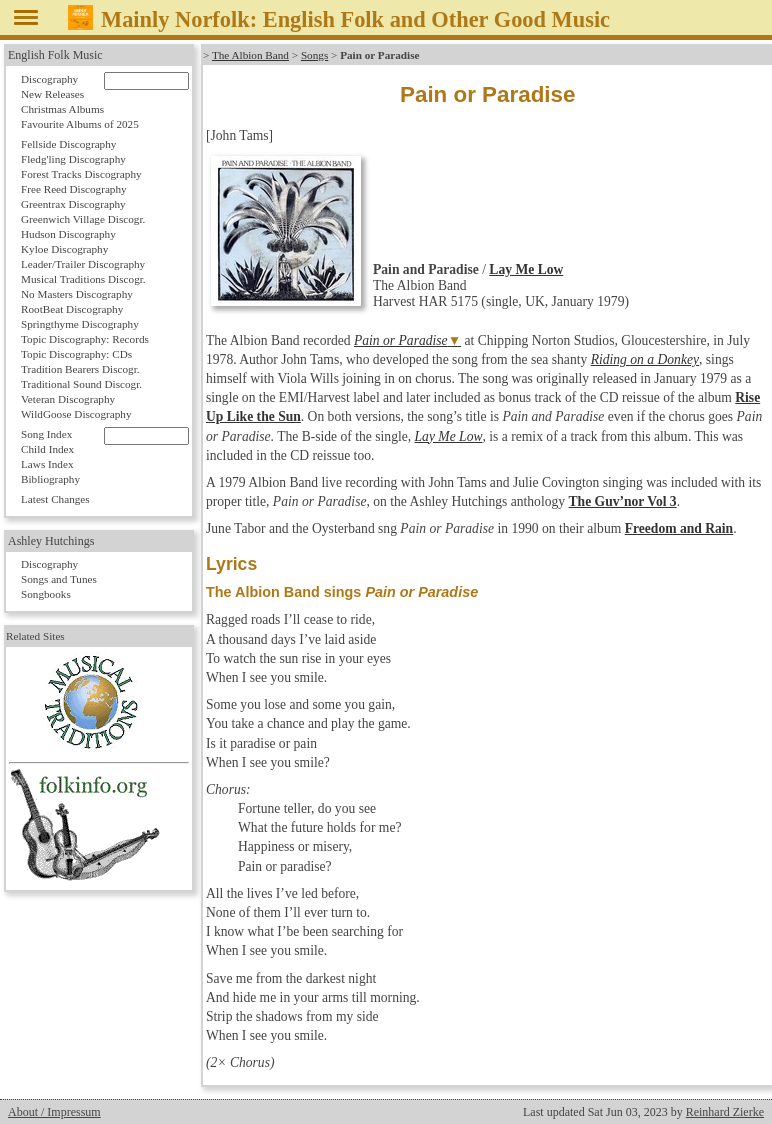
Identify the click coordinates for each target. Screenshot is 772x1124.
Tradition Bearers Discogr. (80, 369)
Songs (314, 55)
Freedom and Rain (679, 528)
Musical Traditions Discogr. (83, 279)
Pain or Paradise (401, 340)
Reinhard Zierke (725, 1112)
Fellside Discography (68, 144)
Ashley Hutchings (51, 541)
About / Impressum (54, 1112)
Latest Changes (55, 499)
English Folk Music (55, 55)
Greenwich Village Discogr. (83, 219)
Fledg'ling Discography (73, 159)
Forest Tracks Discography (81, 174)
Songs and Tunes (59, 579)
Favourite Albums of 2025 (80, 124)
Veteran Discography (68, 399)
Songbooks (46, 594)
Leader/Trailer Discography (83, 264)
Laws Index (47, 464)
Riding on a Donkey (645, 359)
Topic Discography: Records (85, 339)
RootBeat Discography (72, 309)
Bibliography (50, 479)
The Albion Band (250, 55)
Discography (49, 79)
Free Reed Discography (74, 189)
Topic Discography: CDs (76, 354)
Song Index (46, 434)
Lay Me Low (526, 269)
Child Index (47, 449)
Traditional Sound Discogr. (81, 384)
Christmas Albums (62, 109)
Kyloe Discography (64, 249)
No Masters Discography (77, 294)
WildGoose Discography (76, 414)
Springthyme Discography (80, 324)
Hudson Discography (68, 234)
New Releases (52, 94)
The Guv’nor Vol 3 (623, 501)
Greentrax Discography (73, 204)
